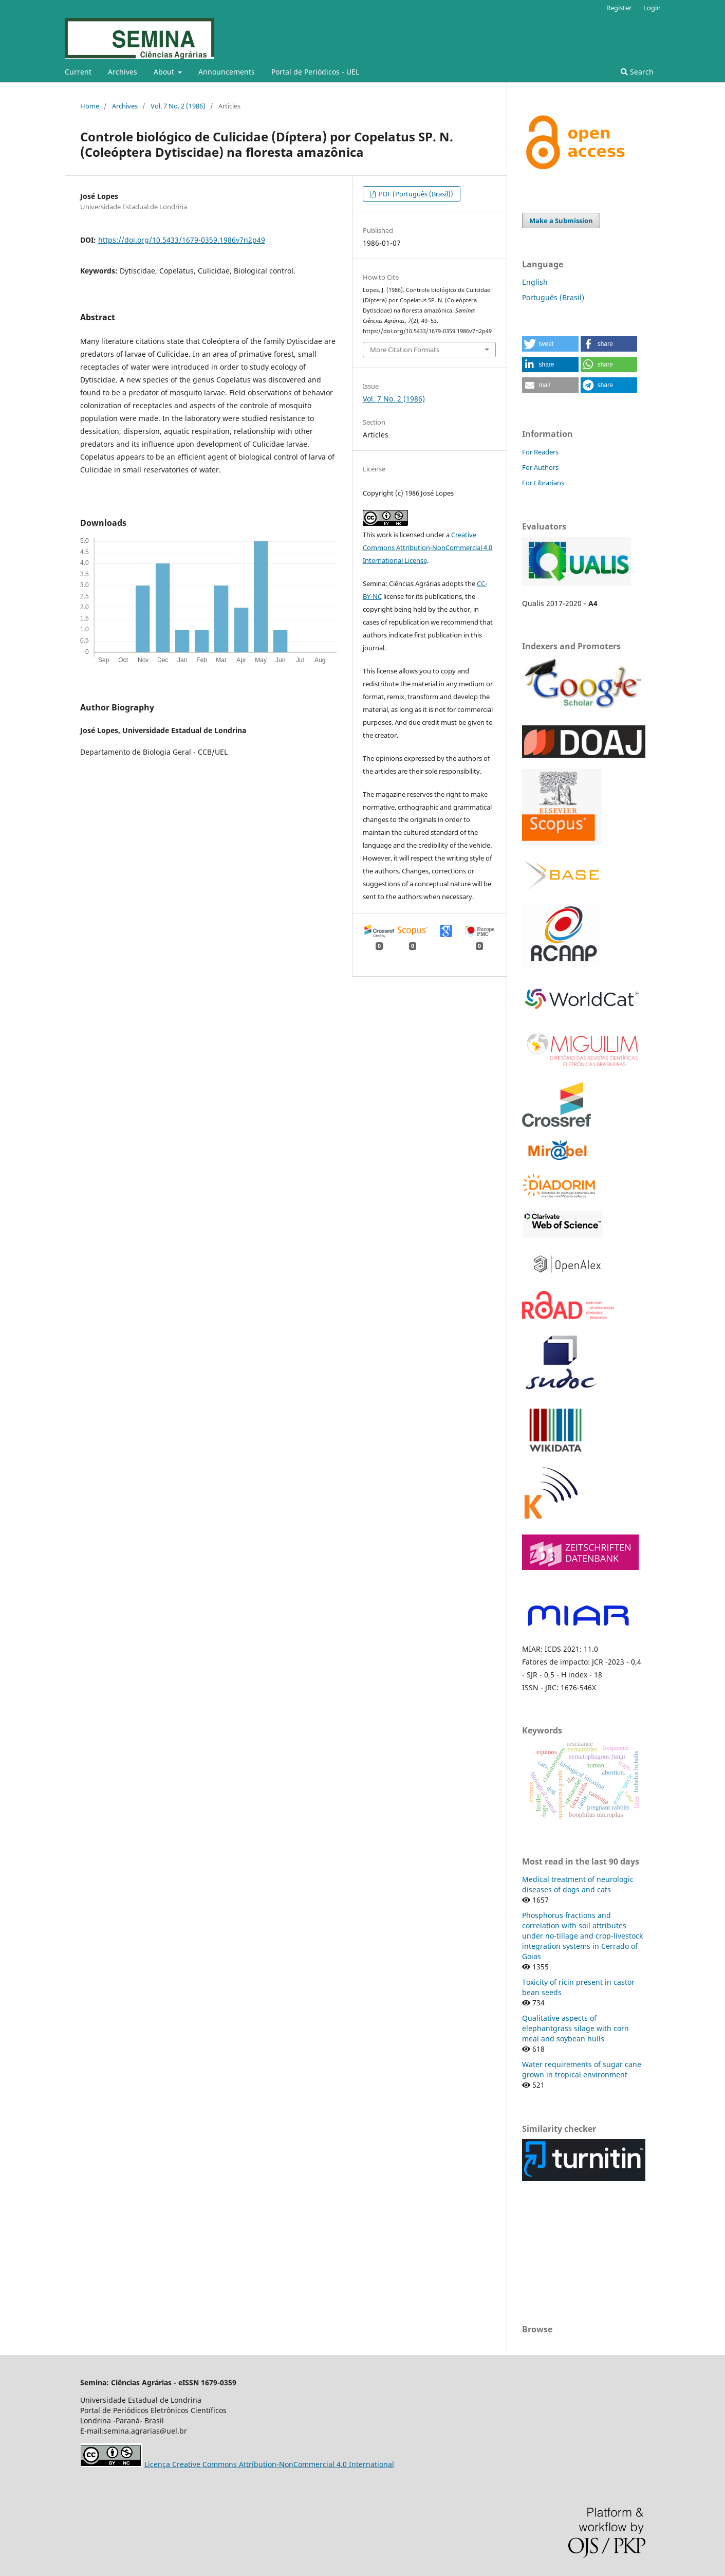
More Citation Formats (404, 349)
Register (618, 7)
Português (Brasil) (553, 297)
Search (637, 72)
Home (89, 106)
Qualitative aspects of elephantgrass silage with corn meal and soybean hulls (575, 2028)
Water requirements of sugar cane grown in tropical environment (581, 2069)
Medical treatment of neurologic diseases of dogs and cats (578, 1884)
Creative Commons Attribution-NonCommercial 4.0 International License (427, 547)
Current (78, 72)
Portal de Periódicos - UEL (315, 72)
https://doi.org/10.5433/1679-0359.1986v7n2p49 (181, 240)
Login (652, 7)
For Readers (540, 451)
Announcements (226, 72)
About (165, 72)
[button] (550, 344)
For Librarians (543, 482)
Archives (122, 72)
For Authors (540, 467)
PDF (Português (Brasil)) (415, 193)
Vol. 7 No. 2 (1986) (178, 106)
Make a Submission (561, 220)
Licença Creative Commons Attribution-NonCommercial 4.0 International (269, 2464)
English (535, 282)
